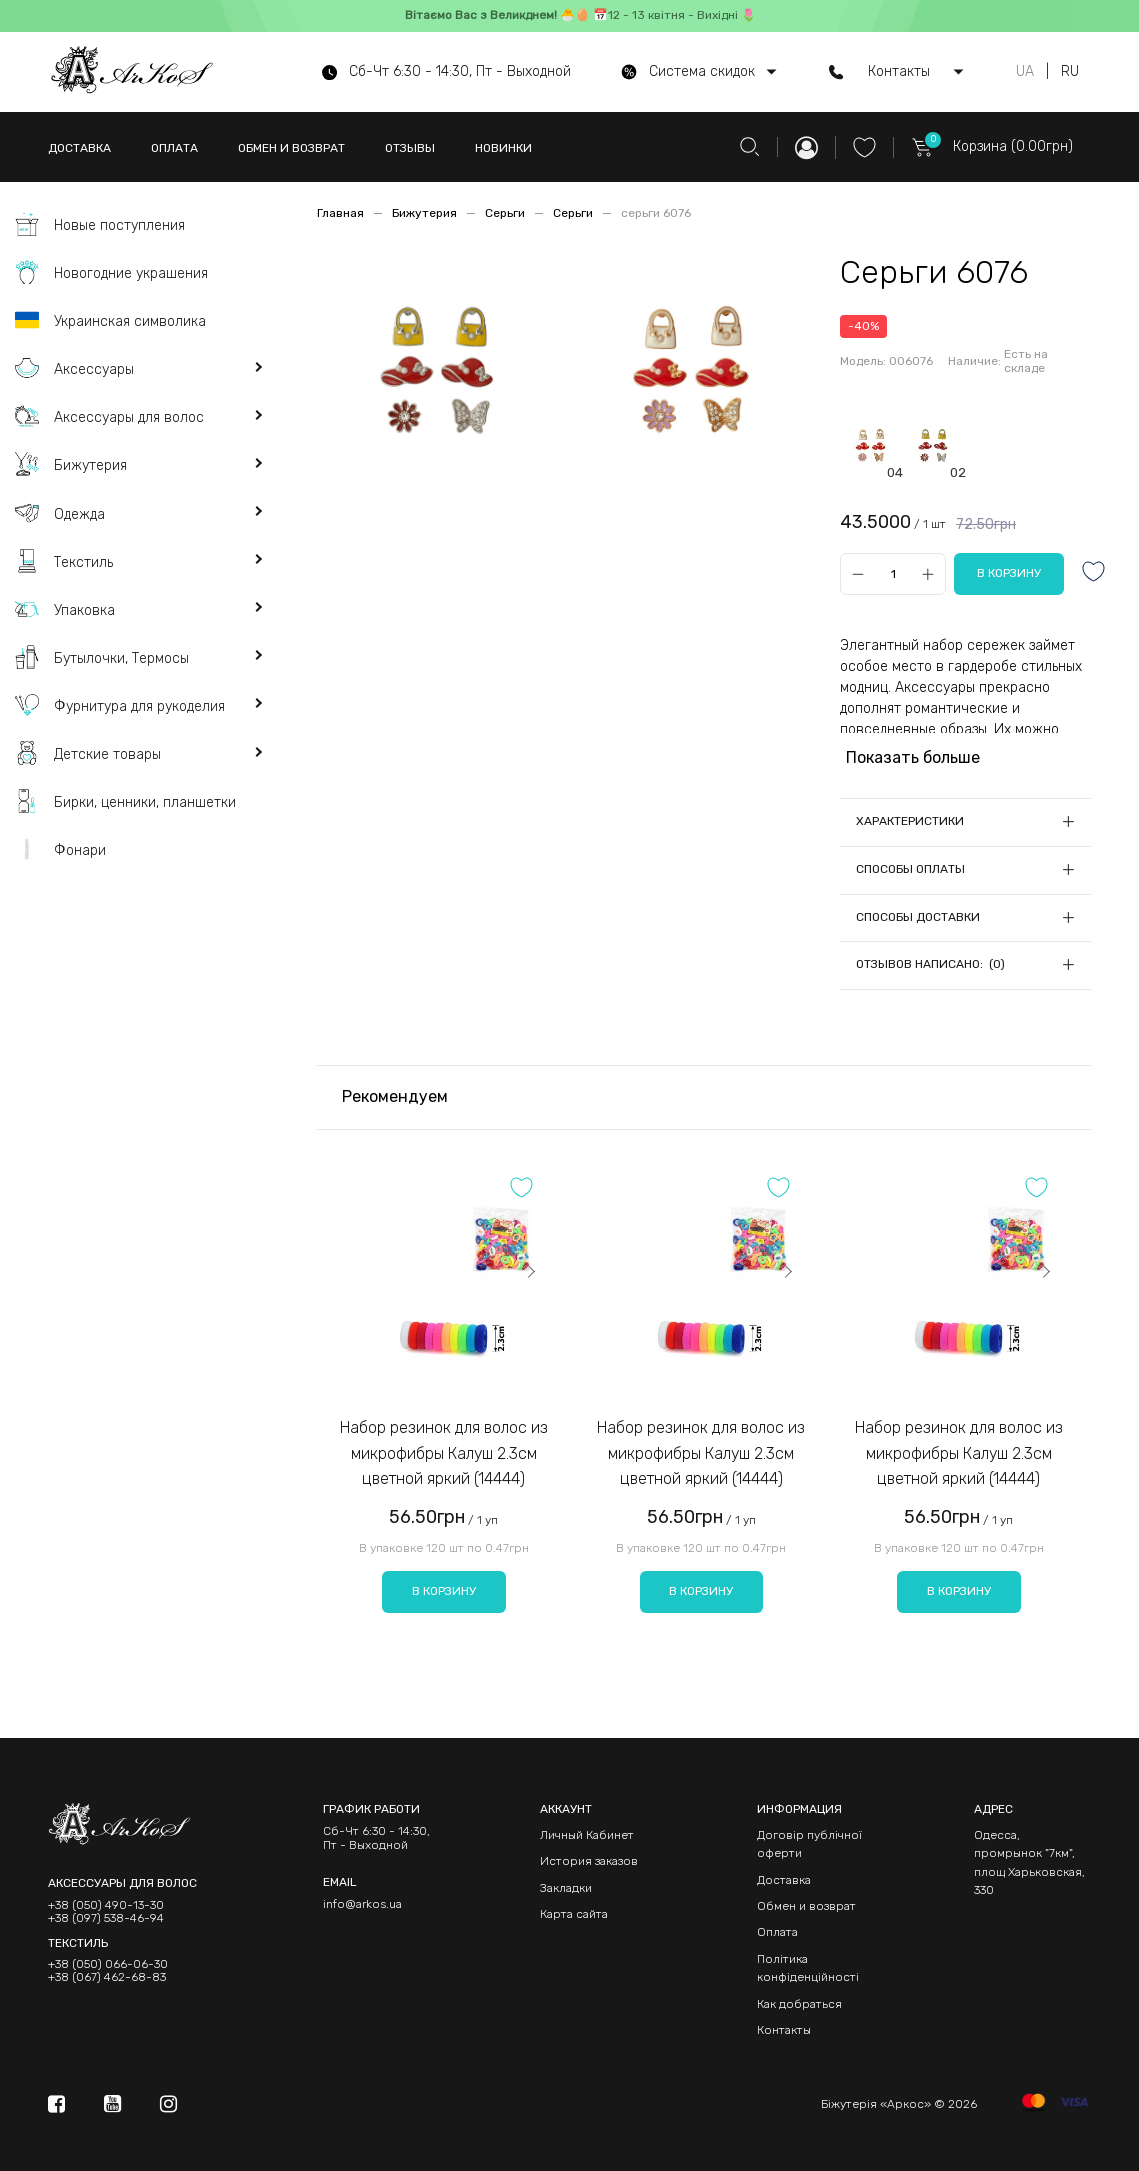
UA (1025, 72)
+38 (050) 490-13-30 (106, 1905)
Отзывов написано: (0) (930, 964)
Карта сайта (574, 1914)
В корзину (444, 1591)
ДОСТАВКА (79, 148)
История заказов (589, 1861)
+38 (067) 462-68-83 (107, 1977)
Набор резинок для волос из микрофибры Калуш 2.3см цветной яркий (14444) (444, 1453)
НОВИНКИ (503, 148)
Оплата (777, 1932)
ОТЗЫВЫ (410, 148)
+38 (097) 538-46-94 (106, 1918)
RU (1070, 72)
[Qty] (892, 573)
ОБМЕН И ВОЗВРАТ (291, 148)
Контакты (784, 2030)
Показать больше (913, 757)
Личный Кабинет (587, 1835)
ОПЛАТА (174, 148)
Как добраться (799, 2004)
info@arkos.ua (362, 1904)
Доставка (784, 1880)
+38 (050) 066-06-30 (108, 1964)
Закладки (566, 1888)
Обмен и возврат (806, 1906)
